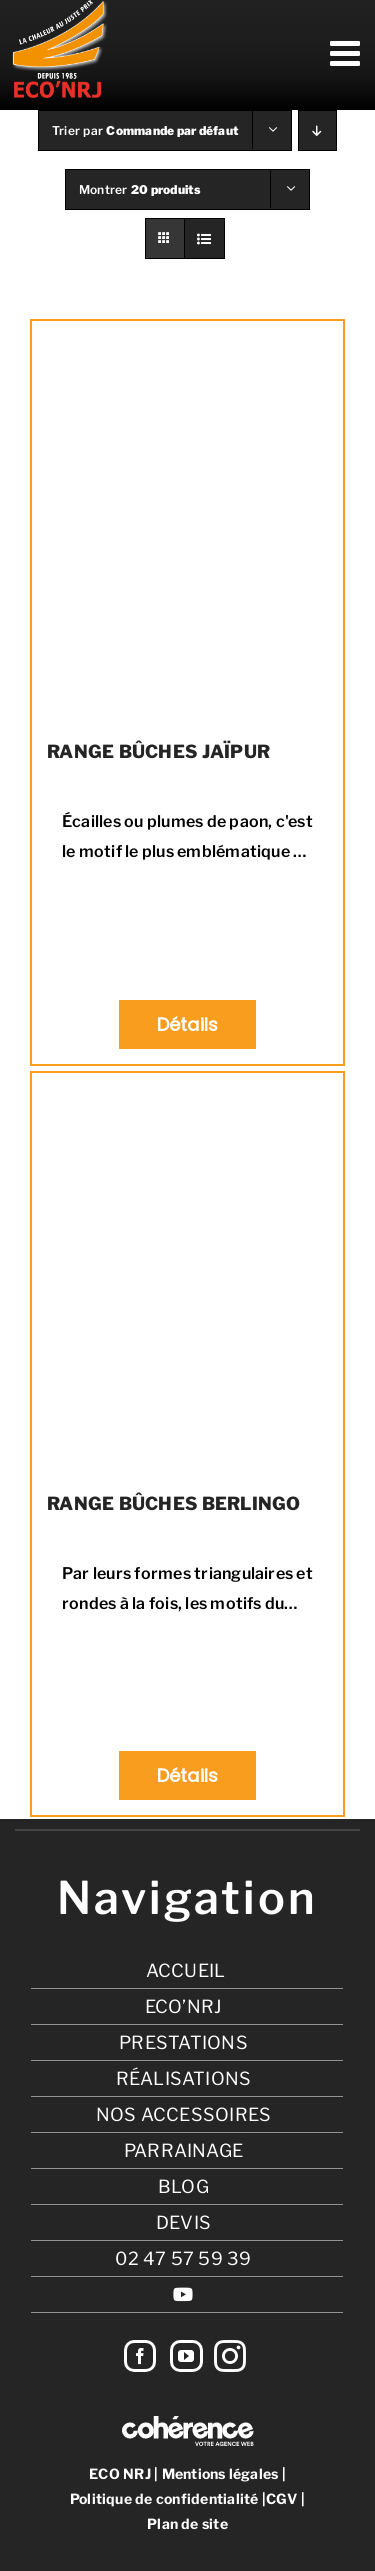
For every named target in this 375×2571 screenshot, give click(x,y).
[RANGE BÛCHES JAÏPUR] (187, 521)
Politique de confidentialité (164, 2498)
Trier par (145, 130)
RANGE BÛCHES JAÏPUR (158, 751)
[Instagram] (230, 2356)
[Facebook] (140, 2356)
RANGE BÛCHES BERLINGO (174, 1503)
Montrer (140, 189)
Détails (188, 1024)
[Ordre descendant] (317, 130)
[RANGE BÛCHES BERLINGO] (187, 1273)
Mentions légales (220, 2473)
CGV (282, 2498)
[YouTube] (186, 2356)
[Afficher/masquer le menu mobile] (347, 53)
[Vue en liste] (204, 238)
